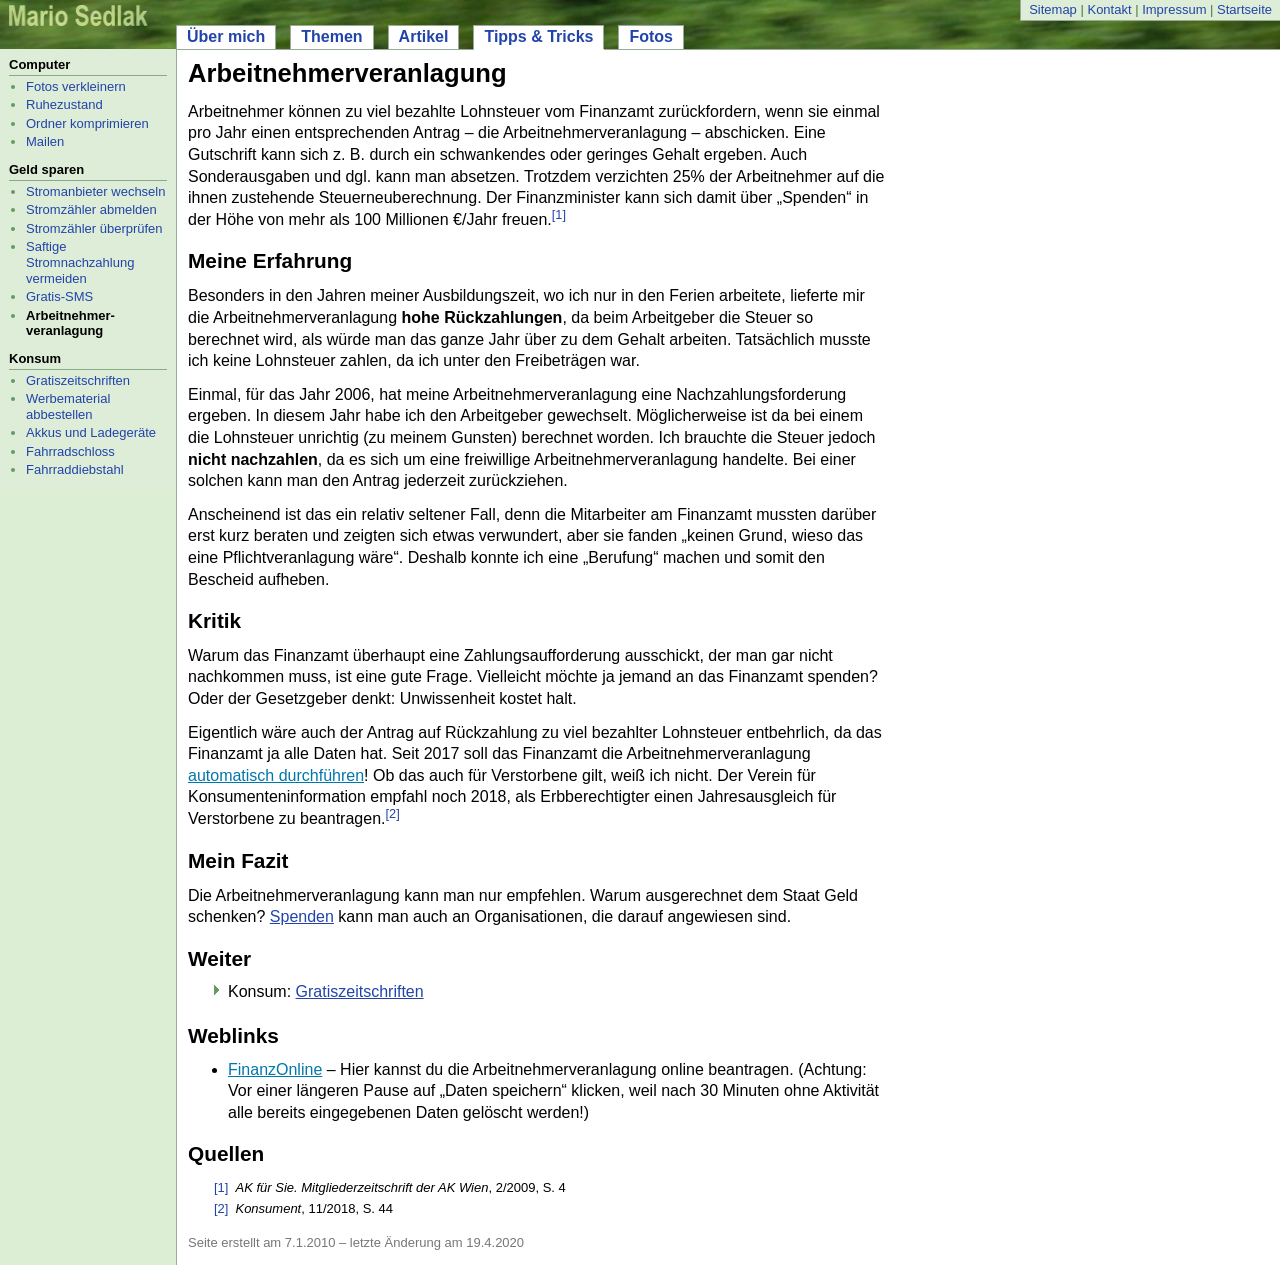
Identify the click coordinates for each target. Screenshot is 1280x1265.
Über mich (226, 36)
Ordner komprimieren (87, 123)
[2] (392, 813)
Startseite (1244, 9)
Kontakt (1109, 9)
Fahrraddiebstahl (75, 469)
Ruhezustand (64, 104)
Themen (331, 36)
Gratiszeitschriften (78, 380)
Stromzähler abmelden (91, 209)
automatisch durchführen (276, 775)
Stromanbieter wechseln (95, 191)
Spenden (302, 916)
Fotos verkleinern (76, 86)
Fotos (651, 36)
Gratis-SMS (59, 296)
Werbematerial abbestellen (68, 406)
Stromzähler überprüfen (94, 228)
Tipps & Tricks (538, 36)
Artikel (424, 36)
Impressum (1174, 9)
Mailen (45, 141)
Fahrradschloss (70, 451)
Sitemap (1053, 9)
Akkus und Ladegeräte (91, 432)
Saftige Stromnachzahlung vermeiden (80, 262)
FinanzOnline (275, 1069)
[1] (559, 214)
